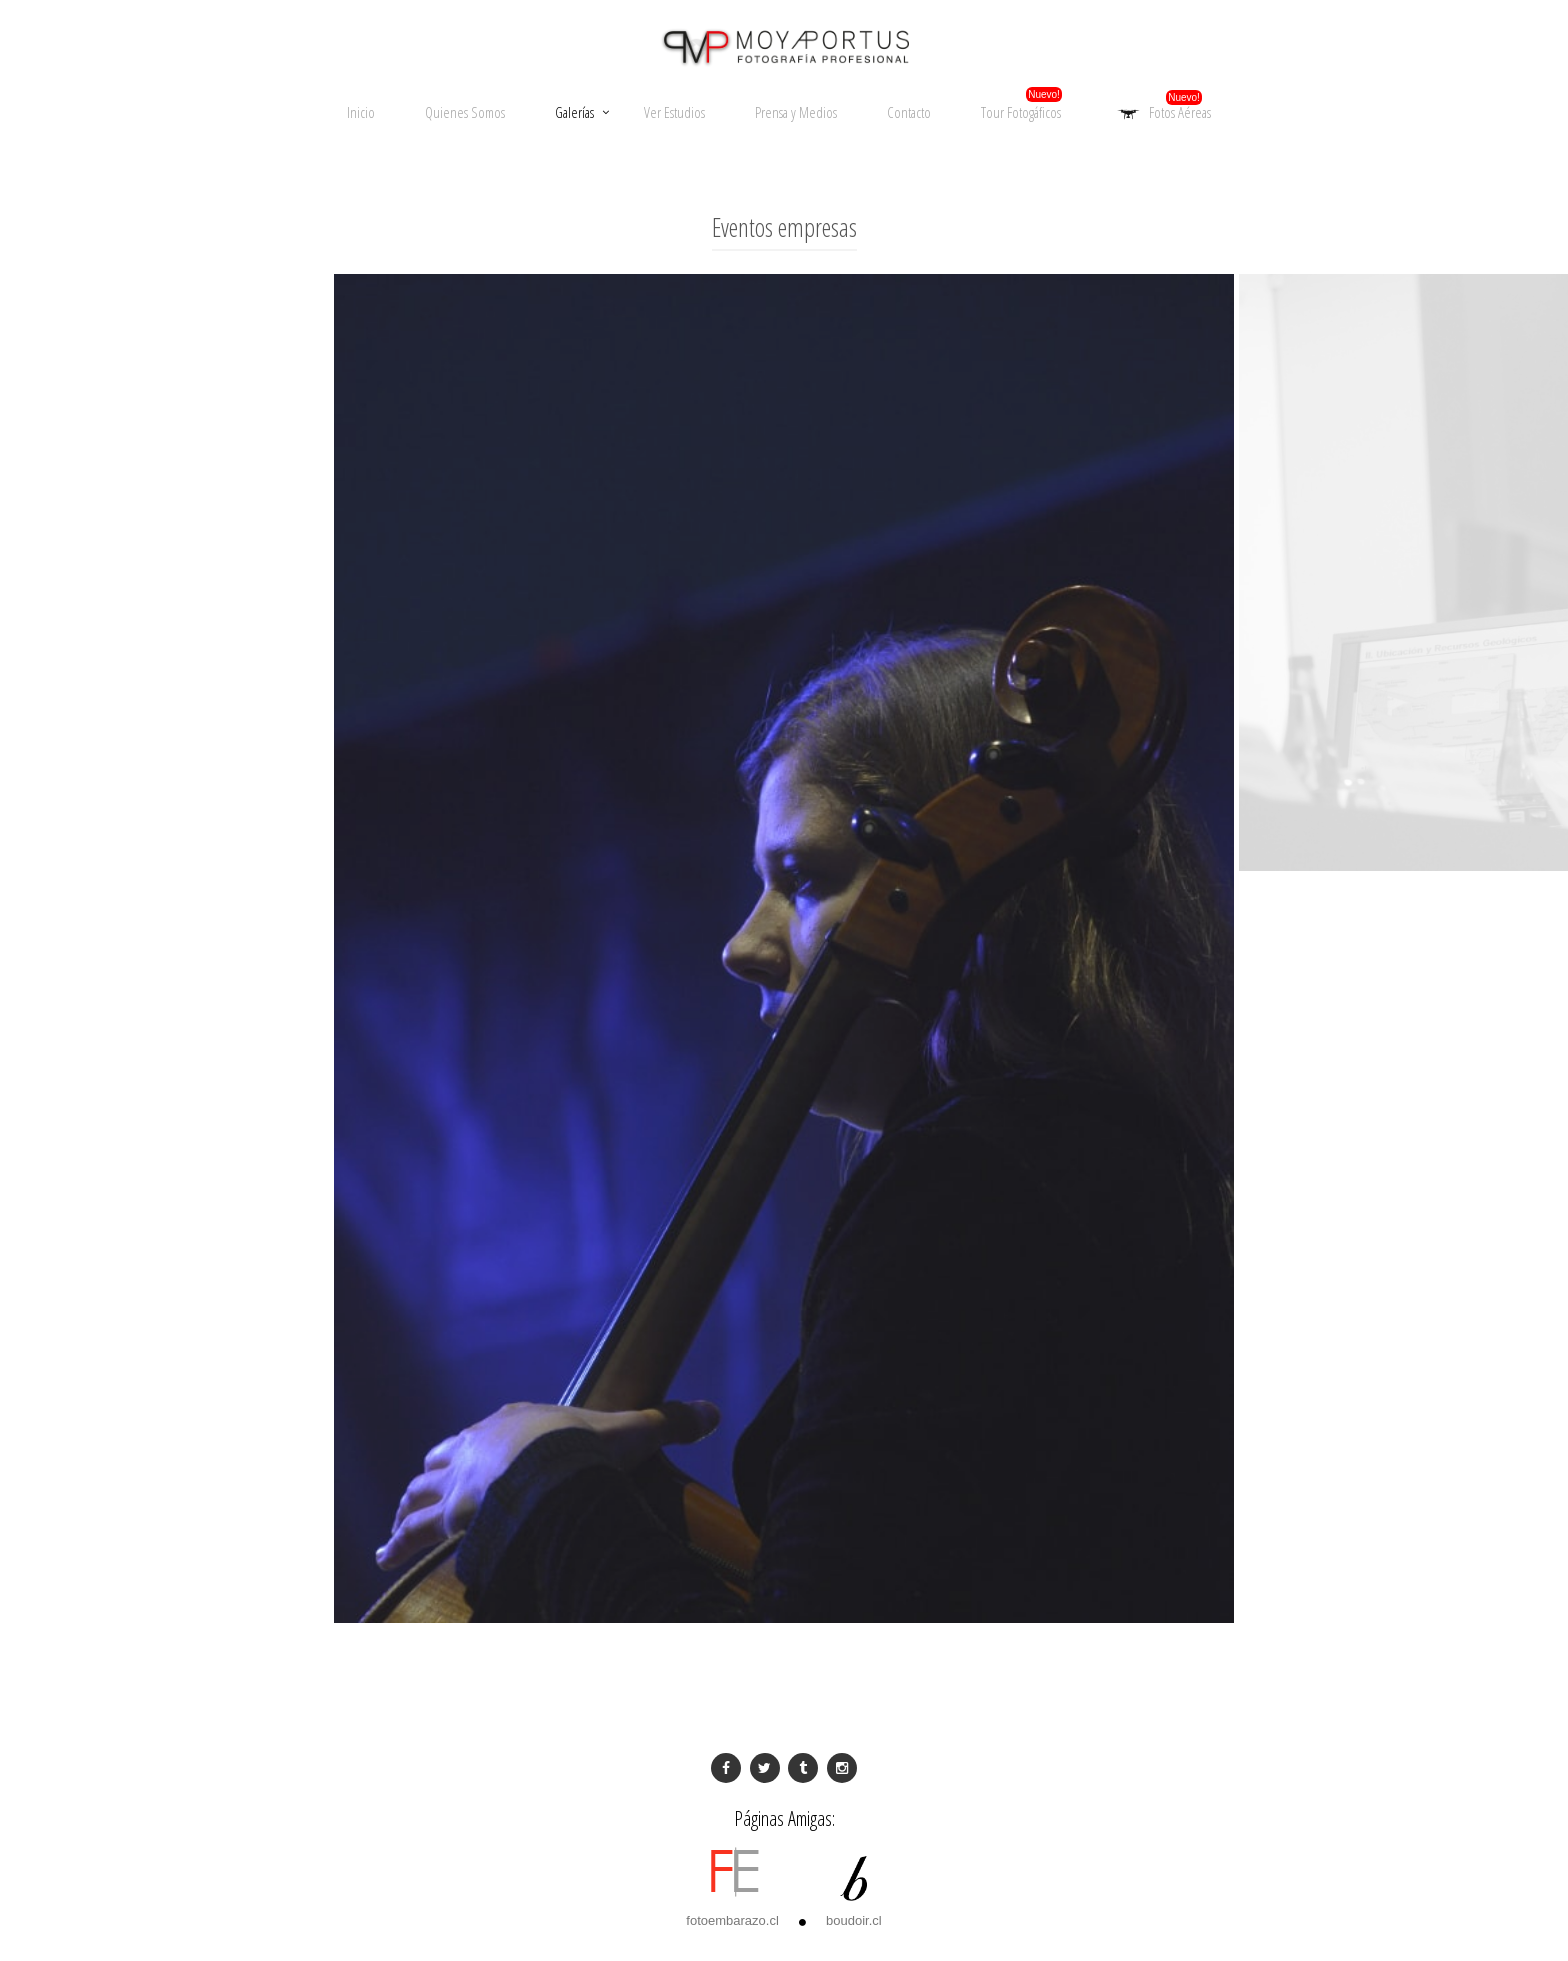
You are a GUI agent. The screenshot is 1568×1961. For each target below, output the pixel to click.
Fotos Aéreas (1161, 114)
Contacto (909, 112)
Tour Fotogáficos (1021, 112)
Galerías (574, 112)
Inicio (361, 112)
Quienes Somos (465, 112)
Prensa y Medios (796, 112)
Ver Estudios (674, 112)
